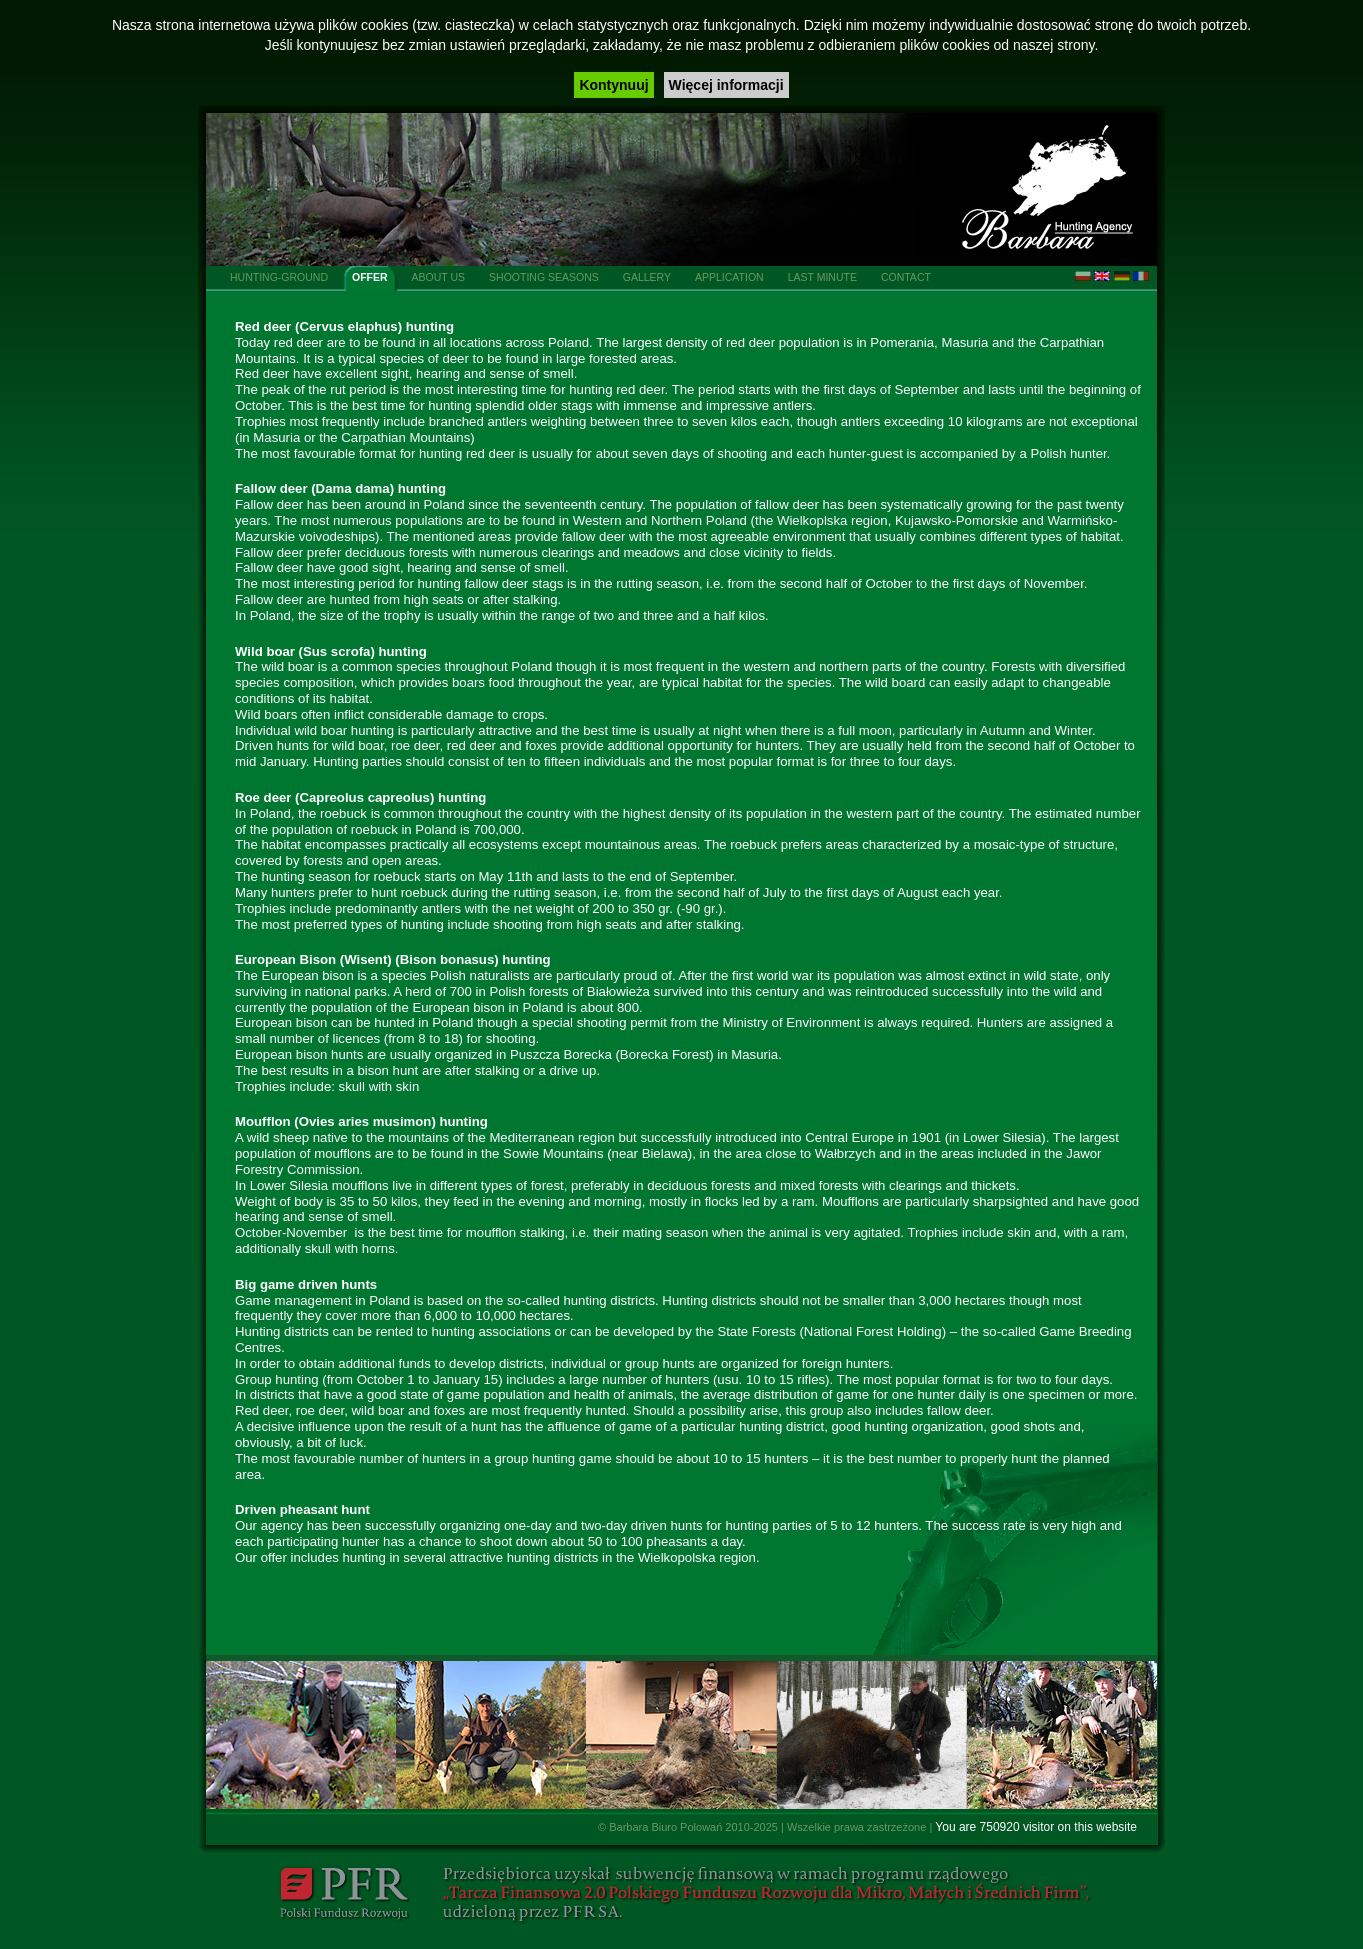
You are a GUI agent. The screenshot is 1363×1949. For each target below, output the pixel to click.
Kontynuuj (613, 85)
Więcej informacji (726, 85)
